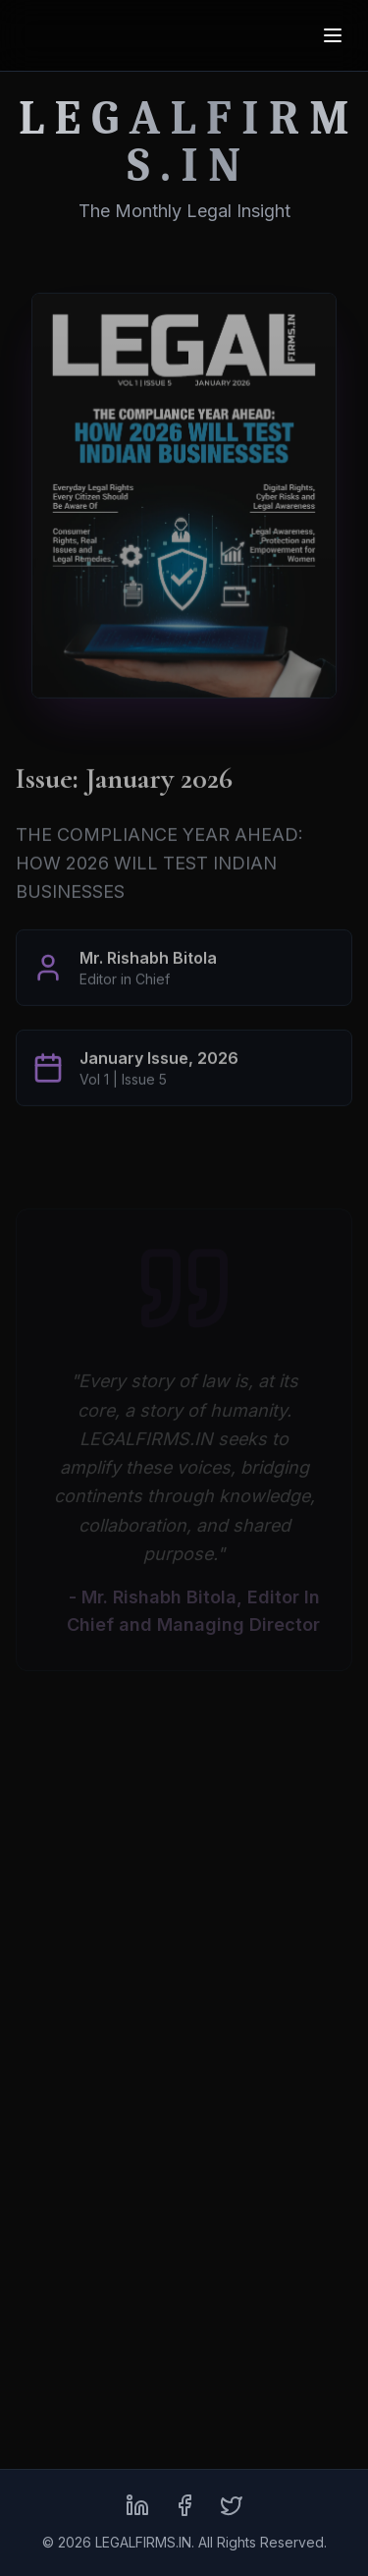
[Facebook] (184, 2505)
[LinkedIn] (137, 2505)
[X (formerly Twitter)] (231, 2505)
